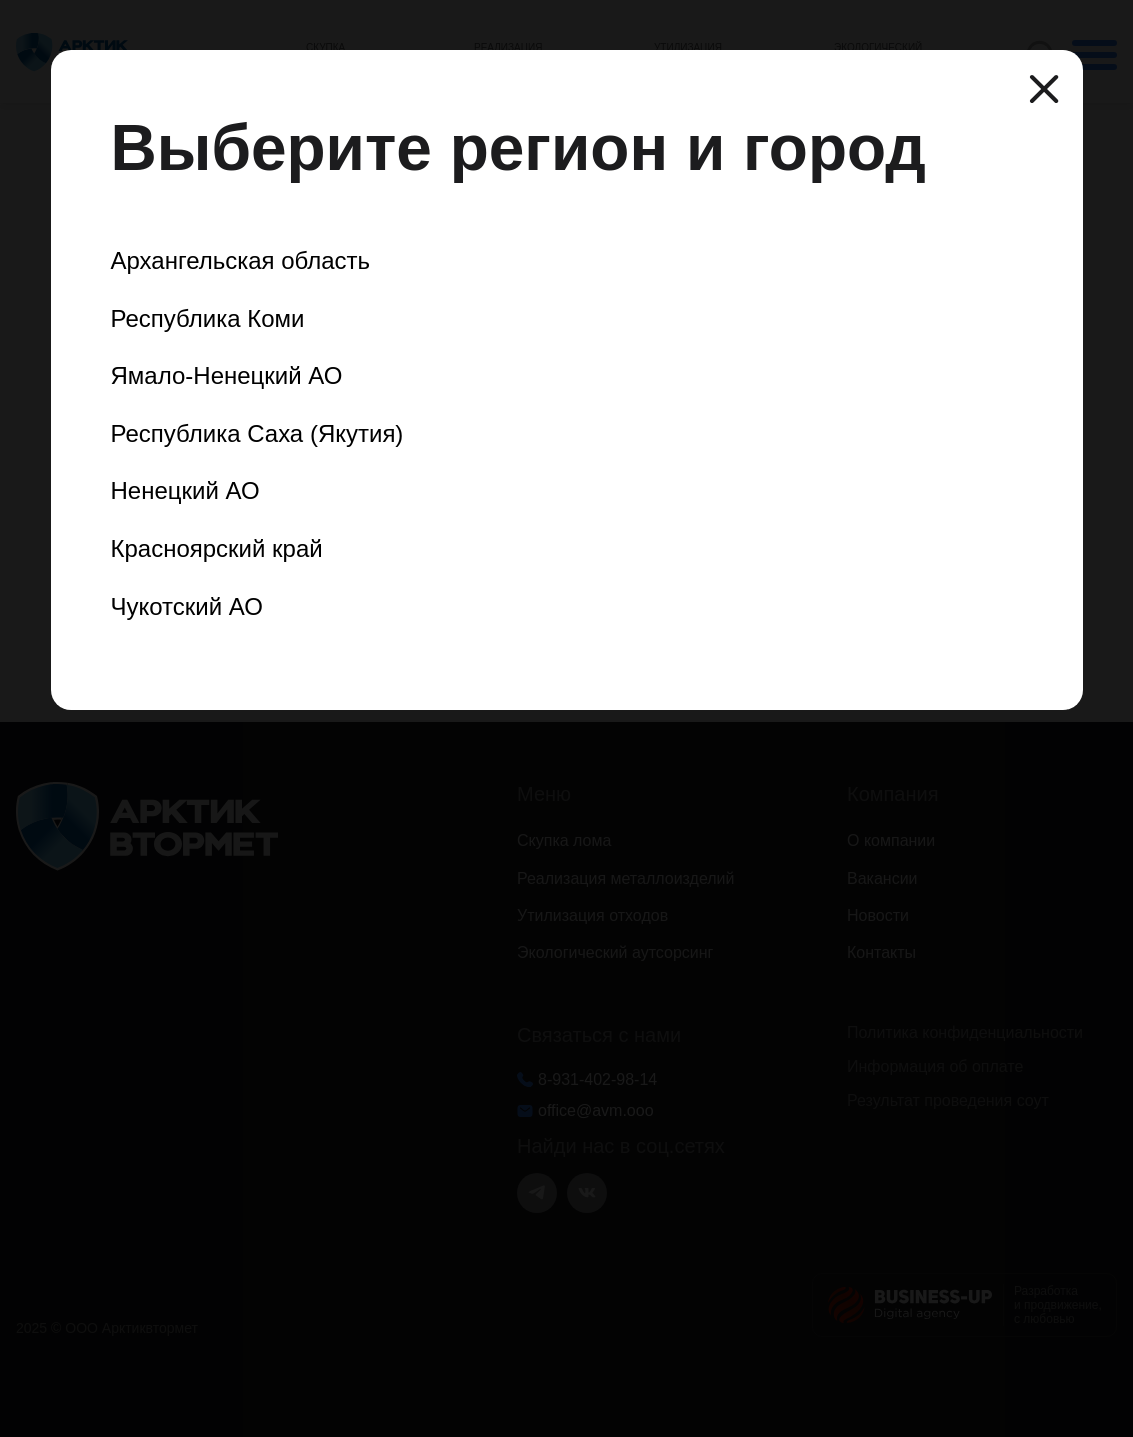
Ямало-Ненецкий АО (227, 375)
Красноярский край (217, 548)
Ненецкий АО (185, 490)
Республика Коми (208, 318)
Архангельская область (241, 260)
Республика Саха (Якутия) (257, 433)
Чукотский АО (187, 606)
